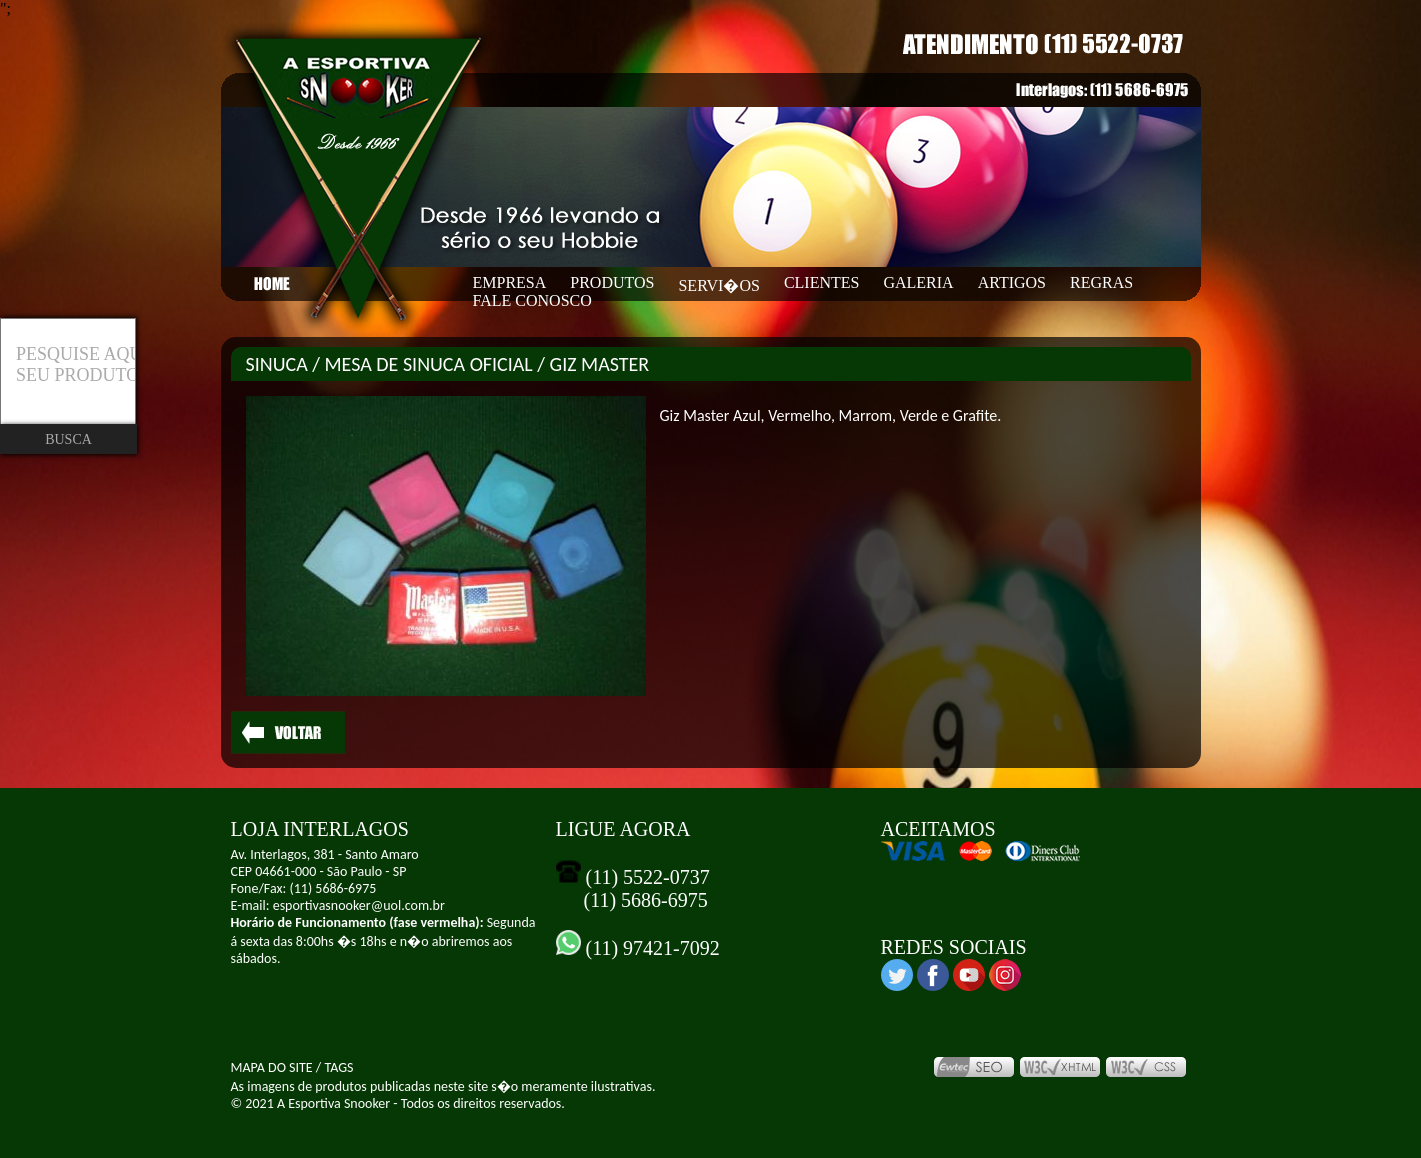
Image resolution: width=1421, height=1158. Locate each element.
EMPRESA (510, 282)
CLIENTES (822, 282)
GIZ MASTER (600, 364)
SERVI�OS (718, 285)
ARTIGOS (1012, 282)
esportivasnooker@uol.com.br (359, 905)
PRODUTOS (612, 282)
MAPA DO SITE (272, 1067)
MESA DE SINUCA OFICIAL (429, 364)
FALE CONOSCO (532, 300)
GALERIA (918, 282)
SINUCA (277, 364)
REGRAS (1101, 282)
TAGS (338, 1067)
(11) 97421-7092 (650, 948)
